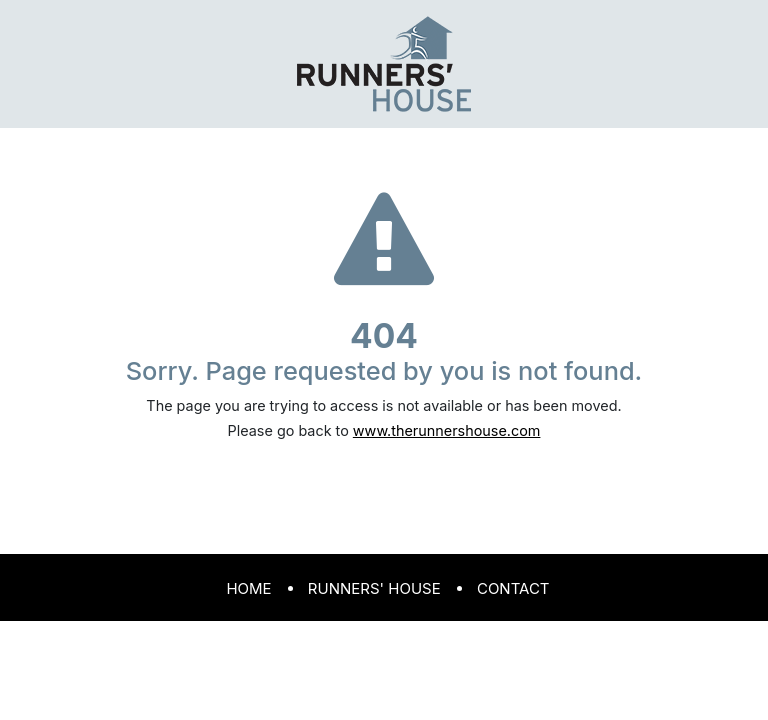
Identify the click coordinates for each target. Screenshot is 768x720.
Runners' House (374, 588)
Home (248, 588)
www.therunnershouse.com (447, 430)
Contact (513, 588)
